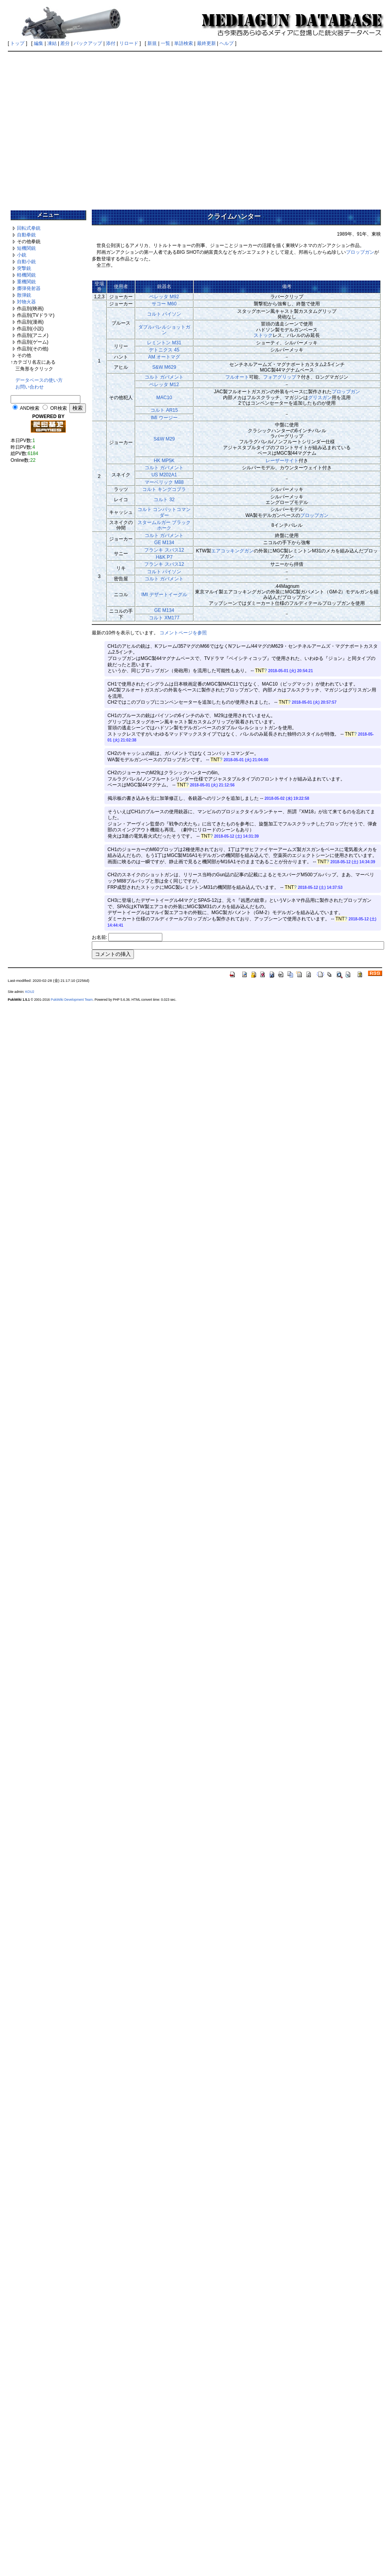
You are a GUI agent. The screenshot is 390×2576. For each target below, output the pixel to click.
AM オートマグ (164, 357)
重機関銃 (26, 281)
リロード (128, 43)
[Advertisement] (193, 128)
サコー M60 (164, 304)
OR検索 (58, 408)
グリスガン (320, 397)
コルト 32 (164, 499)
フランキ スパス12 (164, 550)
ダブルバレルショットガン (164, 329)
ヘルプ (226, 43)
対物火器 (26, 302)
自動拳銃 (26, 235)
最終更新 (206, 43)
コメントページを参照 (183, 633)
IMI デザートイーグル (164, 594)
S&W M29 (164, 439)
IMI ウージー (164, 417)
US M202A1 (164, 475)
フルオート (237, 377)
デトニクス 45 (164, 350)
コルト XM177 (164, 618)
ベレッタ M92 (164, 296)
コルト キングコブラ (164, 489)
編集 (38, 43)
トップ (17, 43)
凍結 (52, 43)
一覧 (165, 43)
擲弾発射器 (29, 288)
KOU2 (29, 992)
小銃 (21, 255)
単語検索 (183, 43)
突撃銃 (24, 268)
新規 (152, 43)
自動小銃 (26, 261)
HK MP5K (164, 460)
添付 (110, 43)
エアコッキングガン (232, 551)
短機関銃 (26, 248)
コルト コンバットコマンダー (164, 512)
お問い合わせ (29, 387)
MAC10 (164, 397)
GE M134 (164, 542)
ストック (263, 335)
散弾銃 (24, 295)
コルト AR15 (164, 410)
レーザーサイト (282, 460)
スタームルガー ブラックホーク (164, 525)
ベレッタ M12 (164, 384)
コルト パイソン (164, 314)
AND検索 (29, 408)
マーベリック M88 (164, 482)
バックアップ (88, 43)
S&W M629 (164, 367)
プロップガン (360, 252)
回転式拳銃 (29, 228)
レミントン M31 (164, 343)
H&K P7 (164, 557)
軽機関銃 (26, 275)
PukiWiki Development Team (72, 1000)
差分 (65, 43)
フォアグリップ (279, 377)
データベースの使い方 (39, 380)
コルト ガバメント (164, 377)
